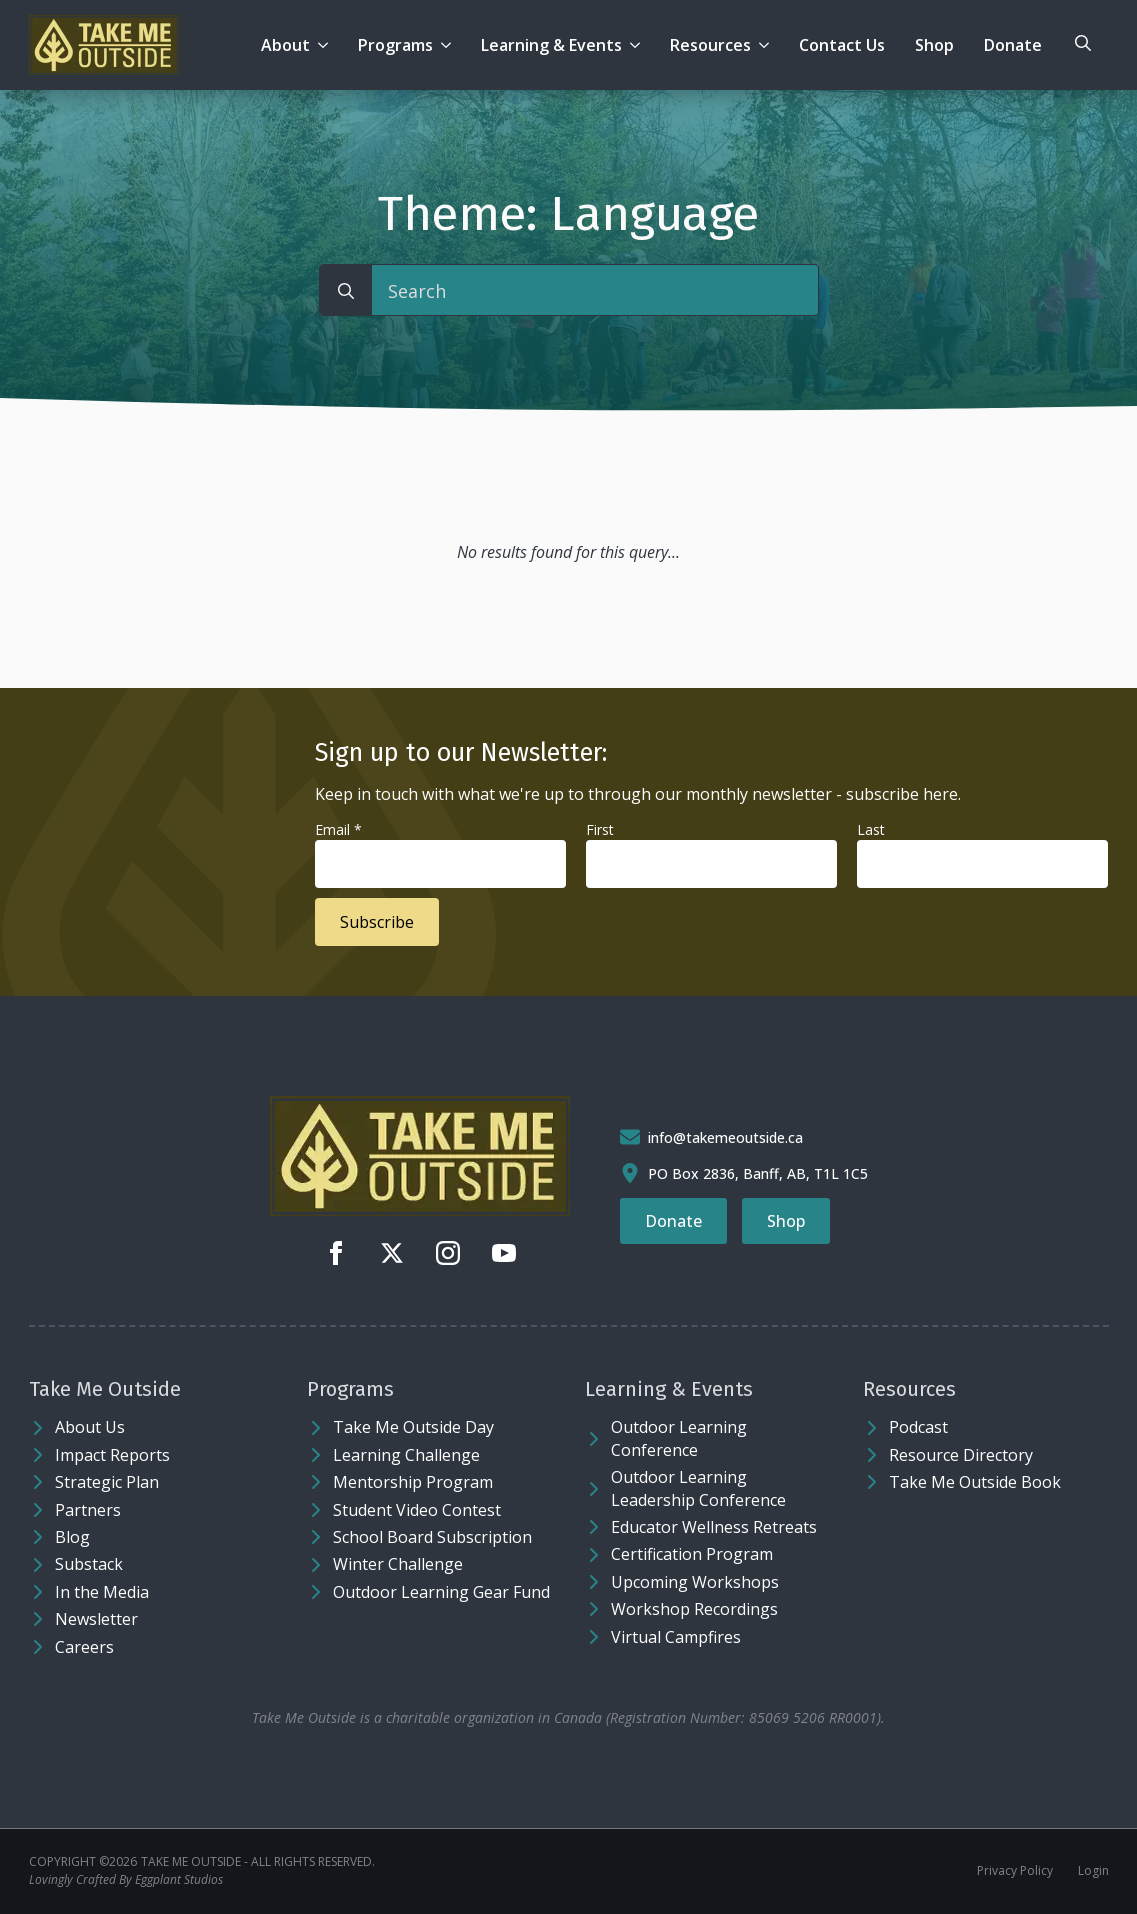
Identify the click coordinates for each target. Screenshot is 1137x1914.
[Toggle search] (1083, 43)
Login (1093, 1871)
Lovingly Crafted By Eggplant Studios (126, 1880)
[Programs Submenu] (449, 45)
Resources (710, 45)
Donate (1013, 45)
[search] (346, 291)
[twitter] (392, 1253)
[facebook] (336, 1253)
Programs (395, 45)
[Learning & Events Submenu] (638, 45)
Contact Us (842, 45)
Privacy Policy (1015, 1871)
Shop (934, 45)
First (600, 829)
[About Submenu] (326, 45)
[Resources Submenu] (767, 45)
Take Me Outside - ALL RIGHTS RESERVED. (258, 1862)
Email (338, 829)
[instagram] (448, 1253)
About (285, 45)
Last (871, 829)
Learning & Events (551, 45)
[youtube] (504, 1253)
